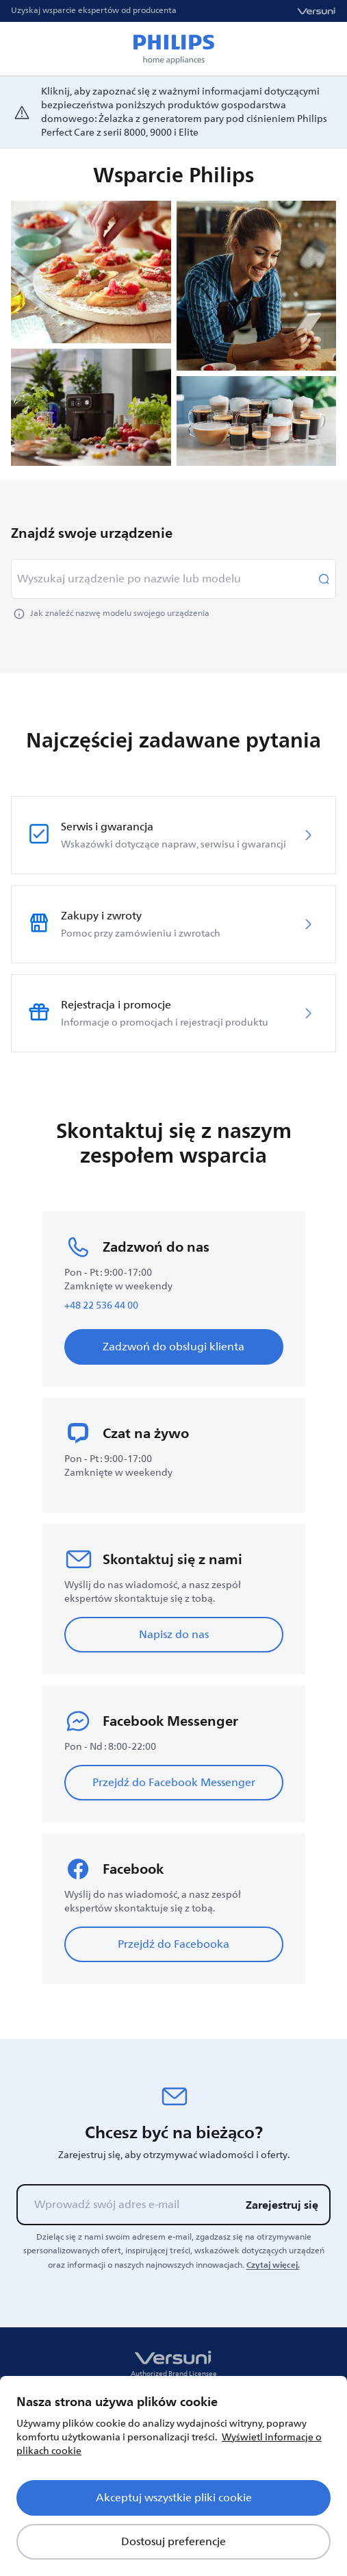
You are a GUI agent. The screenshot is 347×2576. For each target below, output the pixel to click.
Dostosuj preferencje (173, 2542)
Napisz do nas (174, 1635)
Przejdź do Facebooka (173, 1944)
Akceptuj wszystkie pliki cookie (174, 2498)
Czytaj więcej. (273, 2264)
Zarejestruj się (282, 2204)
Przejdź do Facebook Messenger (173, 1783)
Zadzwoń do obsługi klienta (173, 1347)
